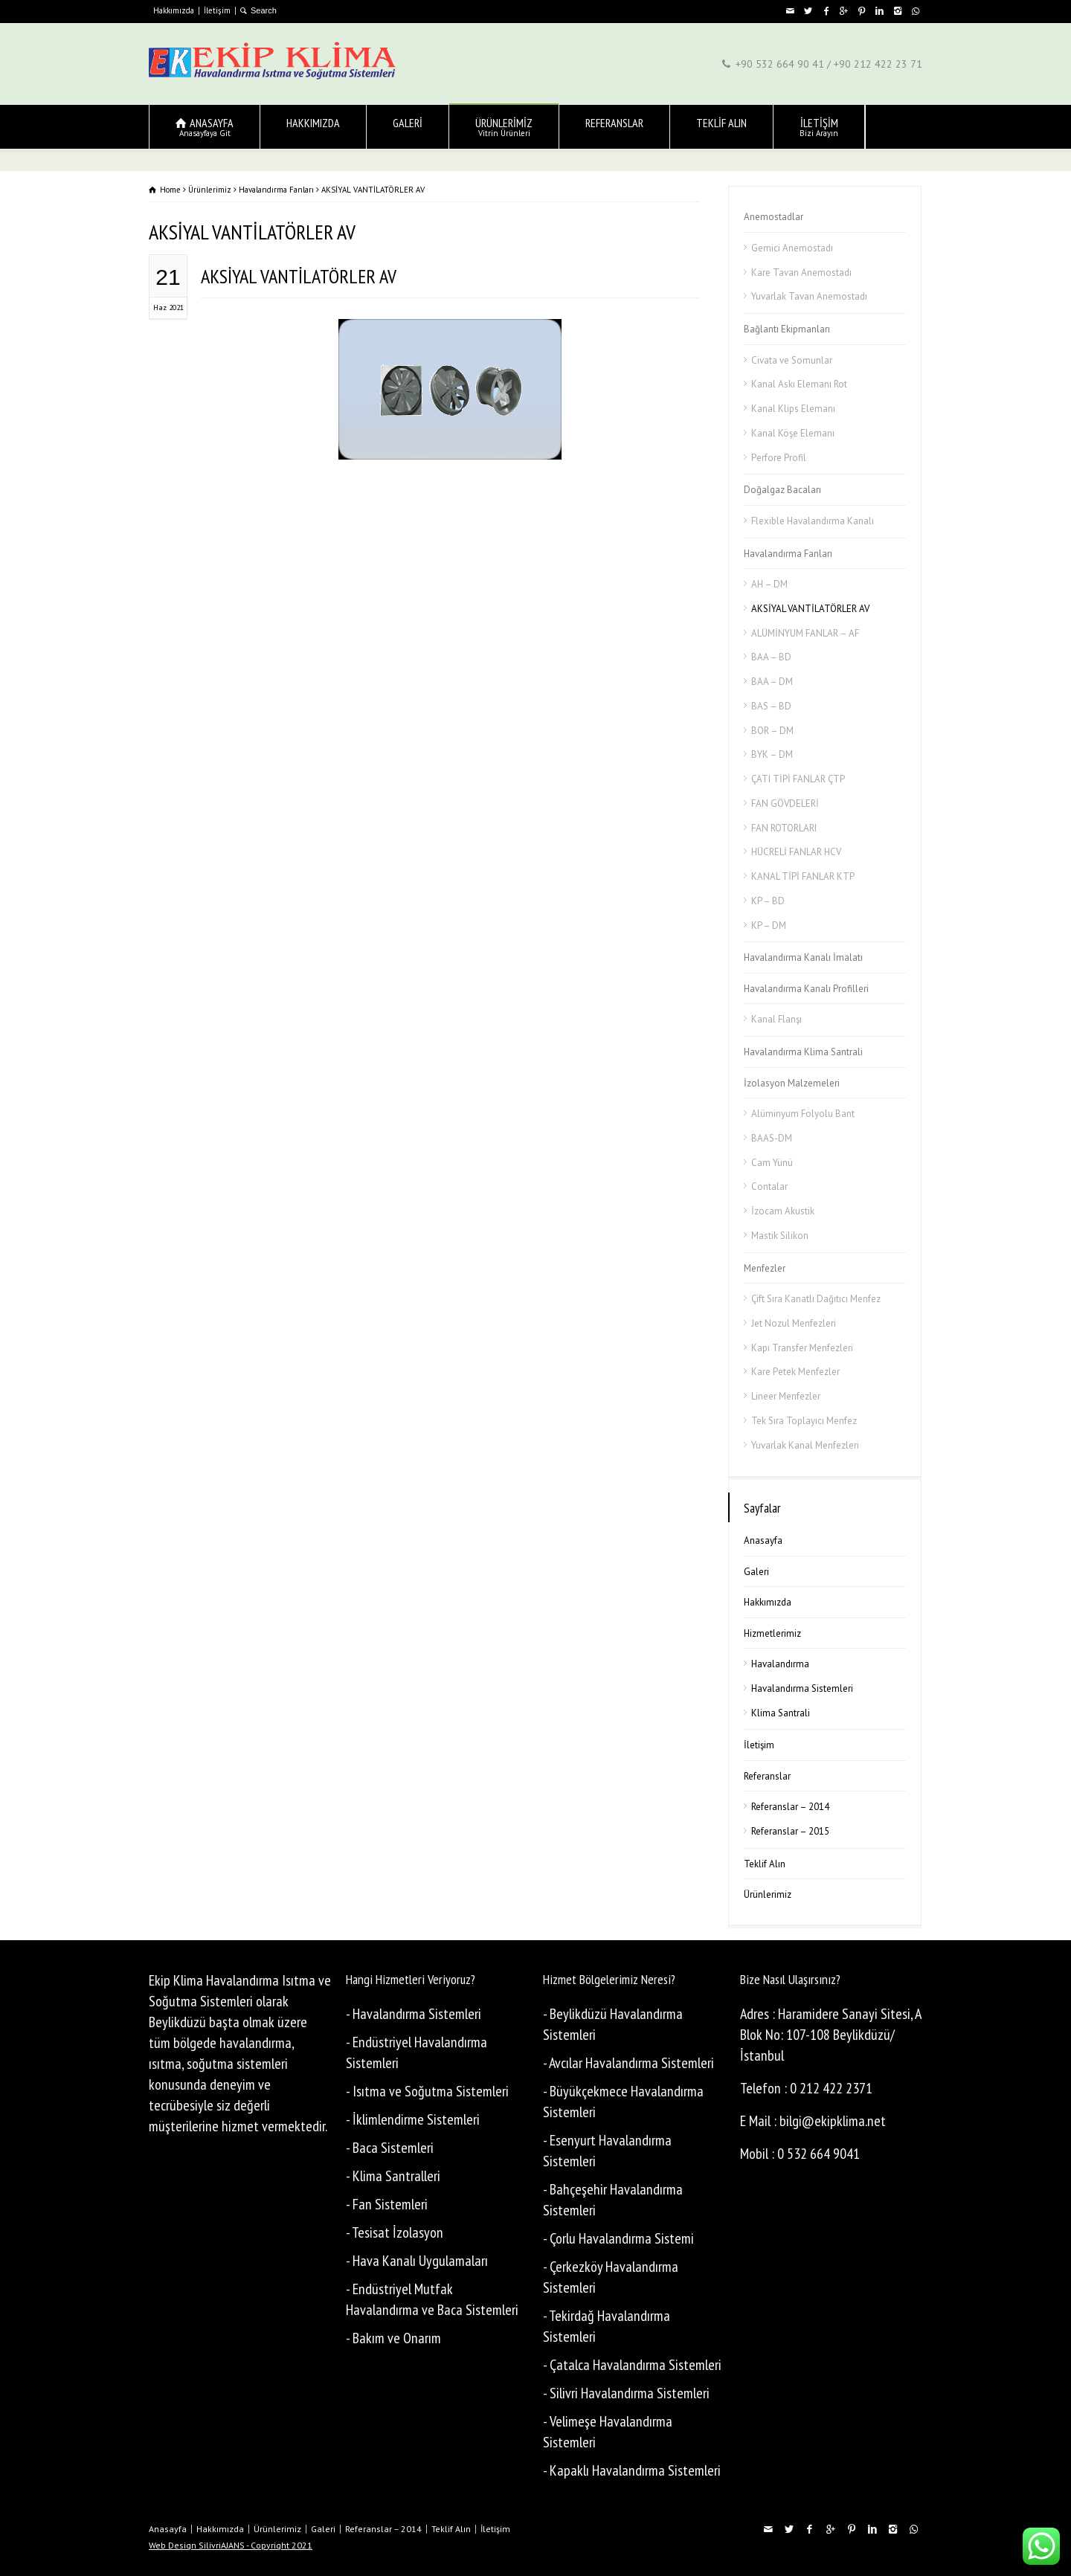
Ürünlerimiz (767, 1894)
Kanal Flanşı (776, 1019)
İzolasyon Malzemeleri (792, 1083)
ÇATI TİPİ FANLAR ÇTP (798, 779)
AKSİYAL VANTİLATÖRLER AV (298, 276)
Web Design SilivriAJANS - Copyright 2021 (230, 2545)
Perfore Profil (778, 457)
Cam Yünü (772, 1162)
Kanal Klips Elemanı (793, 408)
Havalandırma (780, 1664)
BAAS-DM (771, 1138)
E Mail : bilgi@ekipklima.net (813, 2121)
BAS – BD (771, 706)
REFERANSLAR (614, 126)
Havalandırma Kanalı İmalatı (803, 957)
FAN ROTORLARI (784, 828)
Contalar (769, 1186)
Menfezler (764, 1268)
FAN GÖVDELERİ (785, 803)
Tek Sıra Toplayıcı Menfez (804, 1420)
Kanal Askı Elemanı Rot (799, 384)
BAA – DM (772, 681)
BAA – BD (771, 657)
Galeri (756, 1571)
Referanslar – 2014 (790, 1806)
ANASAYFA (205, 126)
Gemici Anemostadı (792, 248)
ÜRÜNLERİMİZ (504, 126)
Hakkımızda (173, 10)
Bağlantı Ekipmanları (787, 329)
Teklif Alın (764, 1864)
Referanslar (767, 1776)
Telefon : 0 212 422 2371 (806, 2088)
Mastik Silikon (779, 1235)
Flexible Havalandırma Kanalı (812, 521)
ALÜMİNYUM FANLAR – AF (805, 633)
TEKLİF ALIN (721, 126)
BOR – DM (772, 730)
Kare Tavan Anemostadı (801, 272)
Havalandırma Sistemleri (802, 1688)
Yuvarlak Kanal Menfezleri (805, 1445)
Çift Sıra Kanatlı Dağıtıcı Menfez (816, 1298)
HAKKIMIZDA (313, 126)
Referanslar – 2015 (790, 1831)
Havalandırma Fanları (788, 553)
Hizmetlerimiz (772, 1633)
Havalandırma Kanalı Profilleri (806, 988)
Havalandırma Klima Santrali (803, 1052)
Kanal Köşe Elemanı (792, 433)
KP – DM (768, 925)
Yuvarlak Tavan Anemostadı (809, 296)
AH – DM (769, 584)
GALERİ (407, 126)
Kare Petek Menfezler (795, 1371)
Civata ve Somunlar (791, 360)
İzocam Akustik (782, 1211)
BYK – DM (772, 754)
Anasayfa (763, 1540)
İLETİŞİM (819, 126)
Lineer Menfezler (785, 1396)
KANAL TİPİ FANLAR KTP (803, 876)
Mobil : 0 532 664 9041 (800, 2153)
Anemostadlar (773, 216)
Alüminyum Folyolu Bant (803, 1113)
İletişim (217, 10)
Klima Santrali (780, 1713)
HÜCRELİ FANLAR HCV (796, 852)
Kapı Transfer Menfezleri (802, 1348)
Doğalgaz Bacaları (782, 489)
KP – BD (768, 901)
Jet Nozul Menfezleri (793, 1323)
